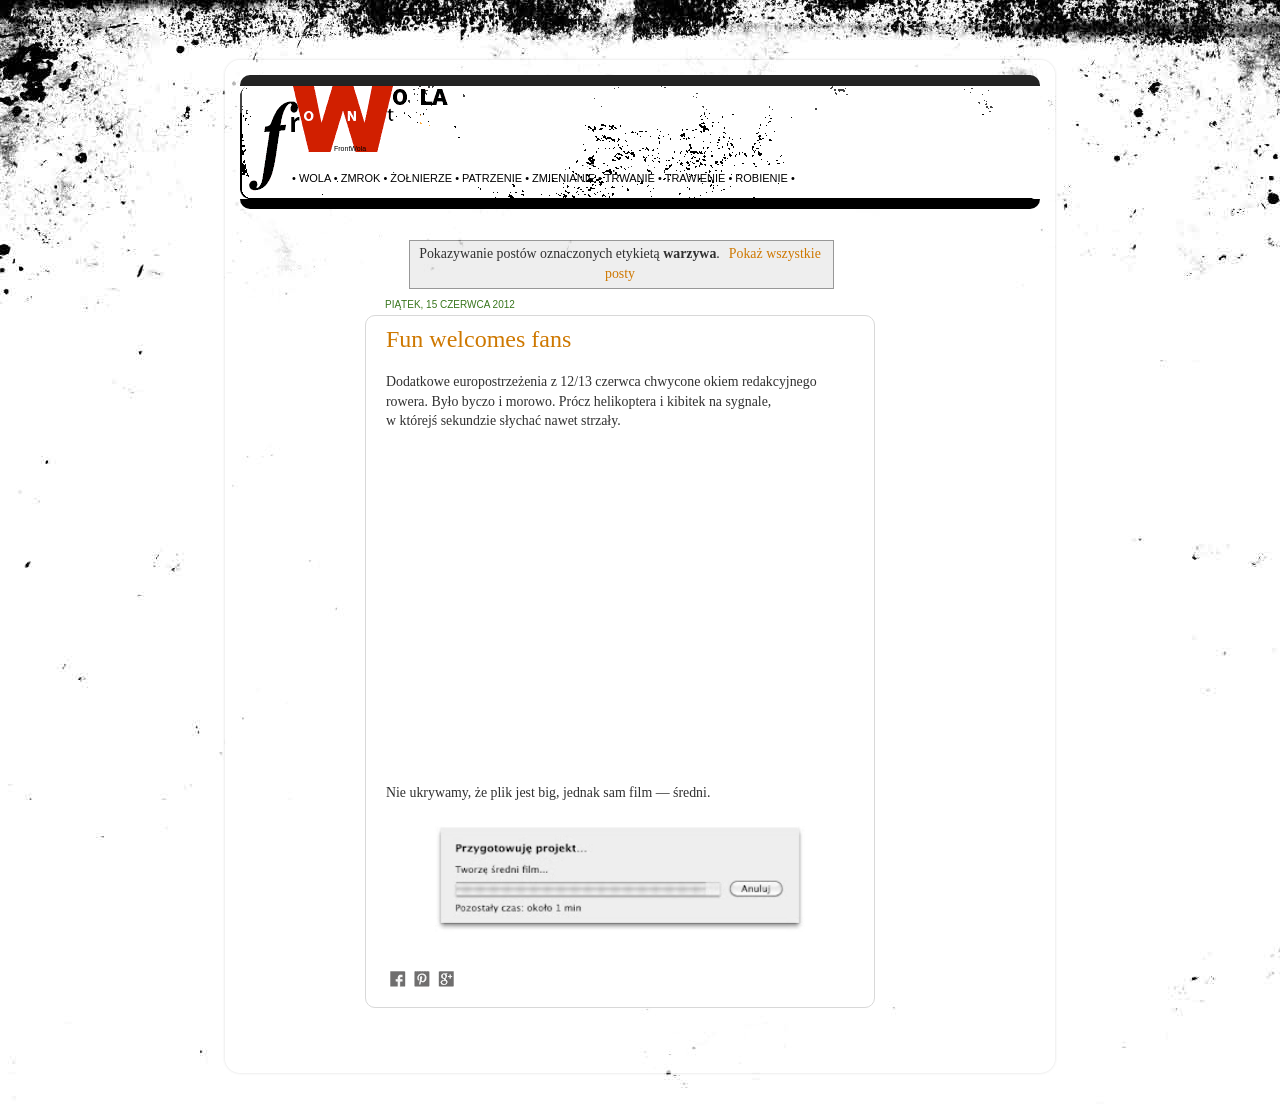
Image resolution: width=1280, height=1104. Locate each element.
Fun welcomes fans (478, 339)
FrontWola (350, 148)
